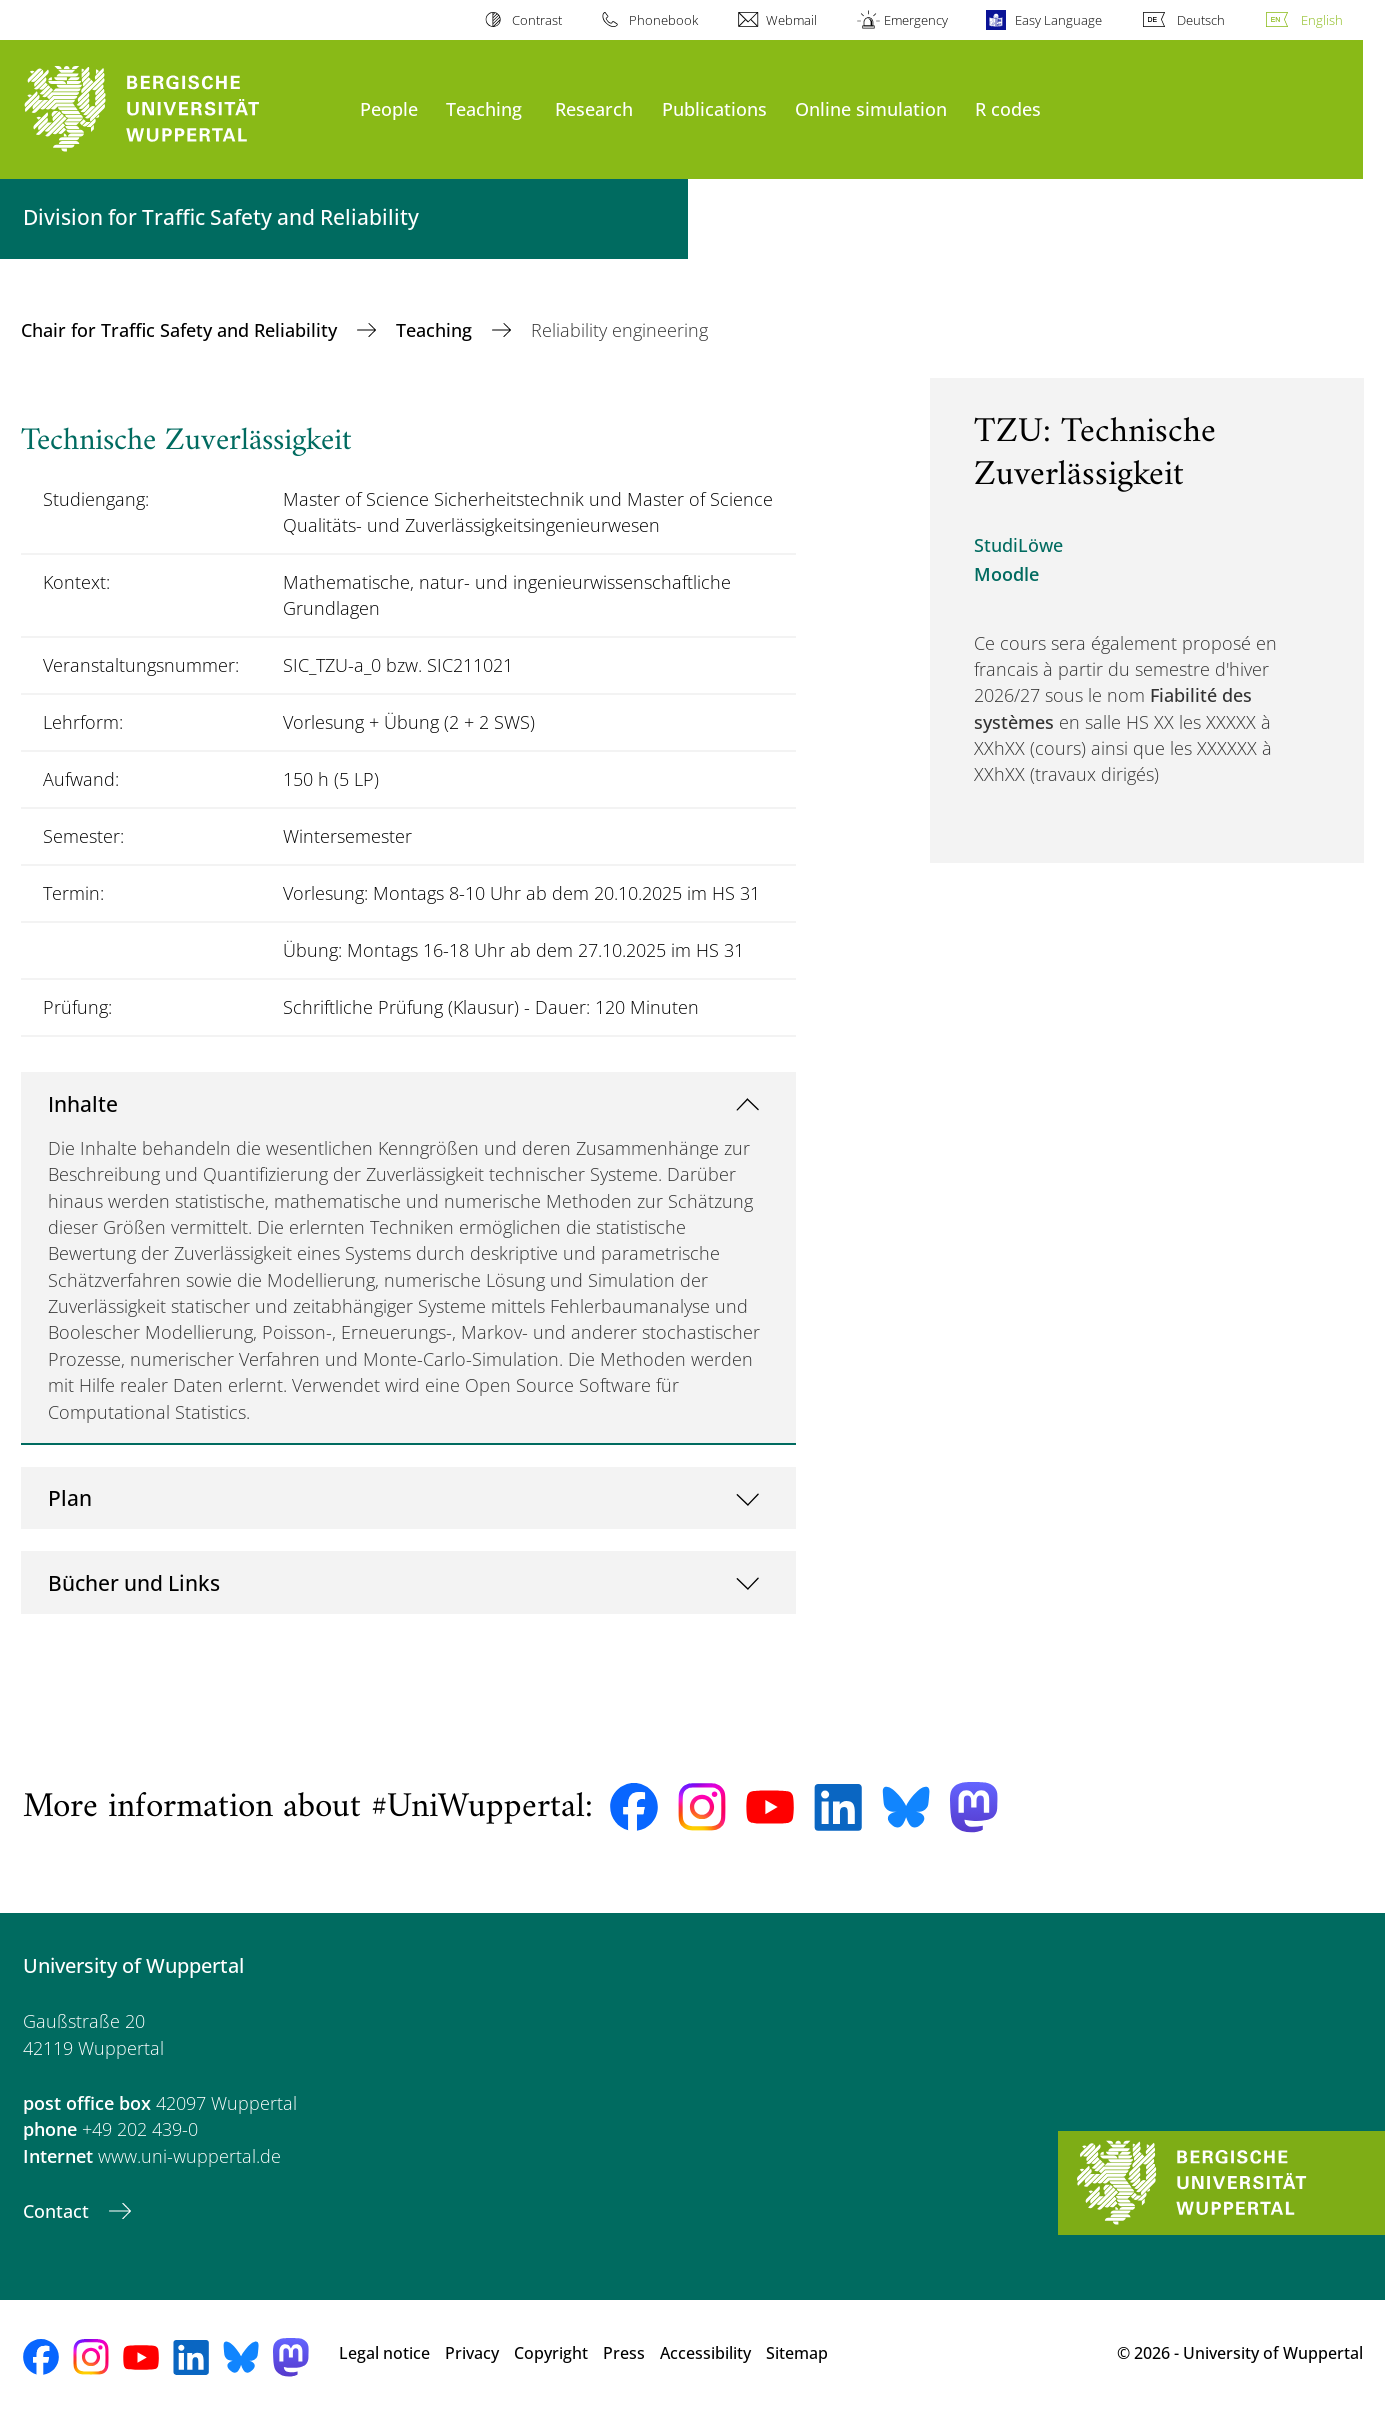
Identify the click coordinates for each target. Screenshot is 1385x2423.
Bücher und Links (134, 1582)
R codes (1008, 108)
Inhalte (83, 1103)
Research (594, 108)
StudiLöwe (1018, 545)
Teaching (484, 108)
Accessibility (705, 2353)
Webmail (791, 20)
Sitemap (797, 2353)
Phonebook (663, 20)
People (389, 108)
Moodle (1006, 574)
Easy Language (1058, 20)
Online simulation (871, 108)
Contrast (537, 20)
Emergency (916, 20)
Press (624, 2353)
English (1322, 20)
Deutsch (1201, 20)
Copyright (551, 2353)
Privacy (472, 2353)
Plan (70, 1497)
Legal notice (384, 2353)
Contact (58, 2211)
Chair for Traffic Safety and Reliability (181, 330)
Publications (714, 108)
